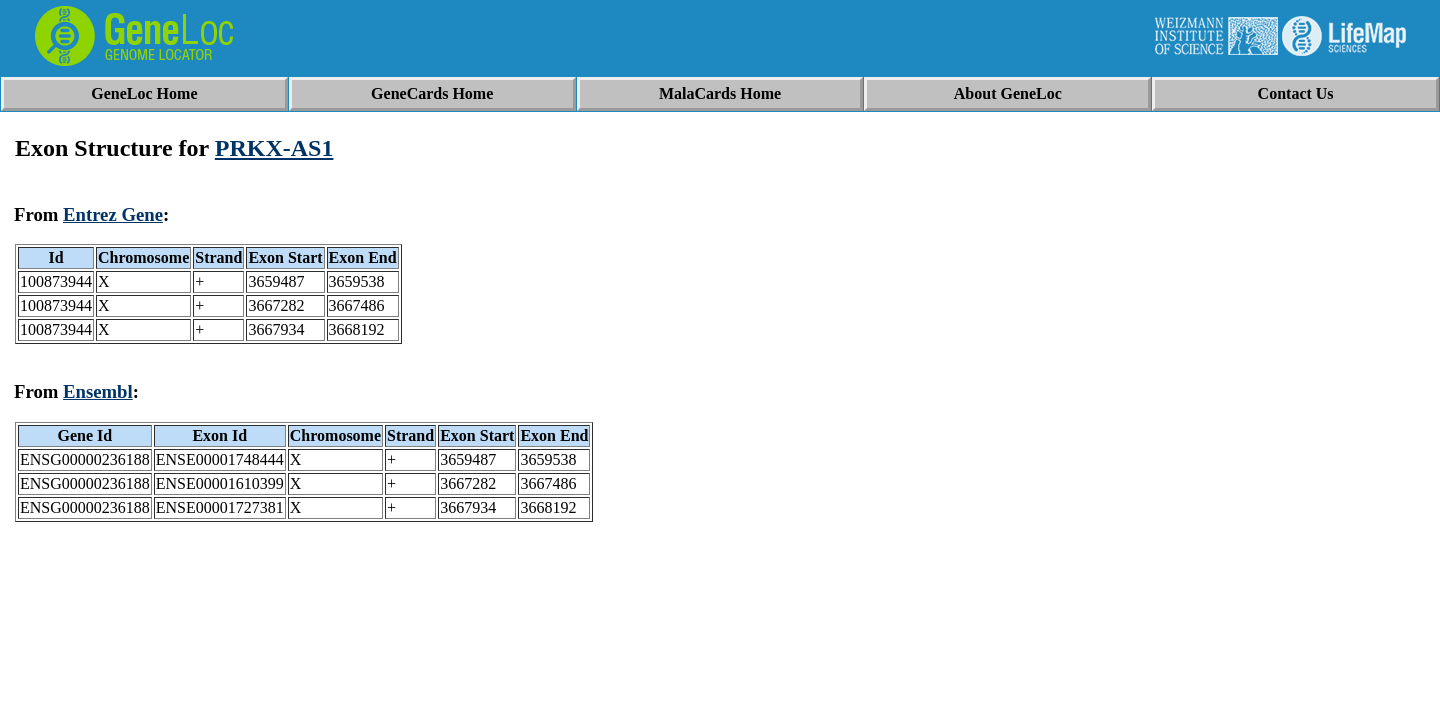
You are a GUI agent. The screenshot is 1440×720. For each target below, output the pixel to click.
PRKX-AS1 (274, 148)
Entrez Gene (113, 214)
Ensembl (98, 391)
